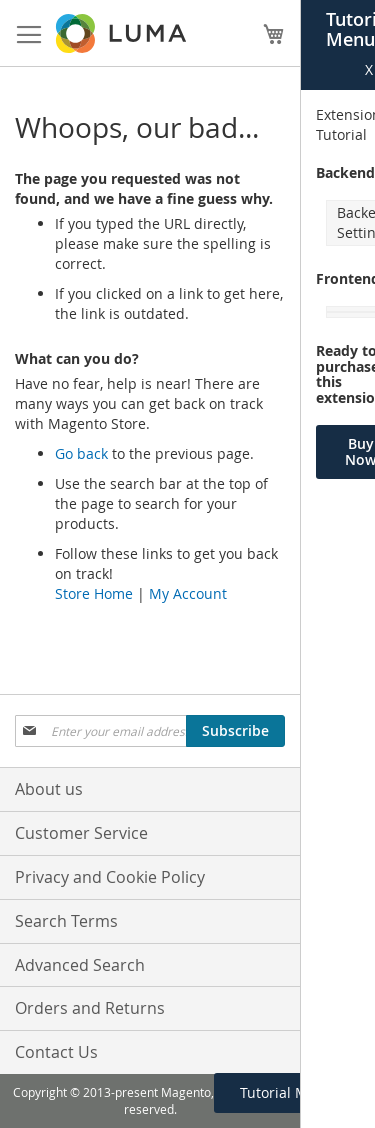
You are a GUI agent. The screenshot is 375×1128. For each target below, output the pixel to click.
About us (49, 789)
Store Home (94, 593)
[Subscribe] (235, 731)
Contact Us (56, 1052)
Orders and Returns (90, 1008)
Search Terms (66, 921)
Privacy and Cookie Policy (110, 877)
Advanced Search (80, 965)
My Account (188, 593)
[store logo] (122, 33)
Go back (81, 453)
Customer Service (81, 833)
